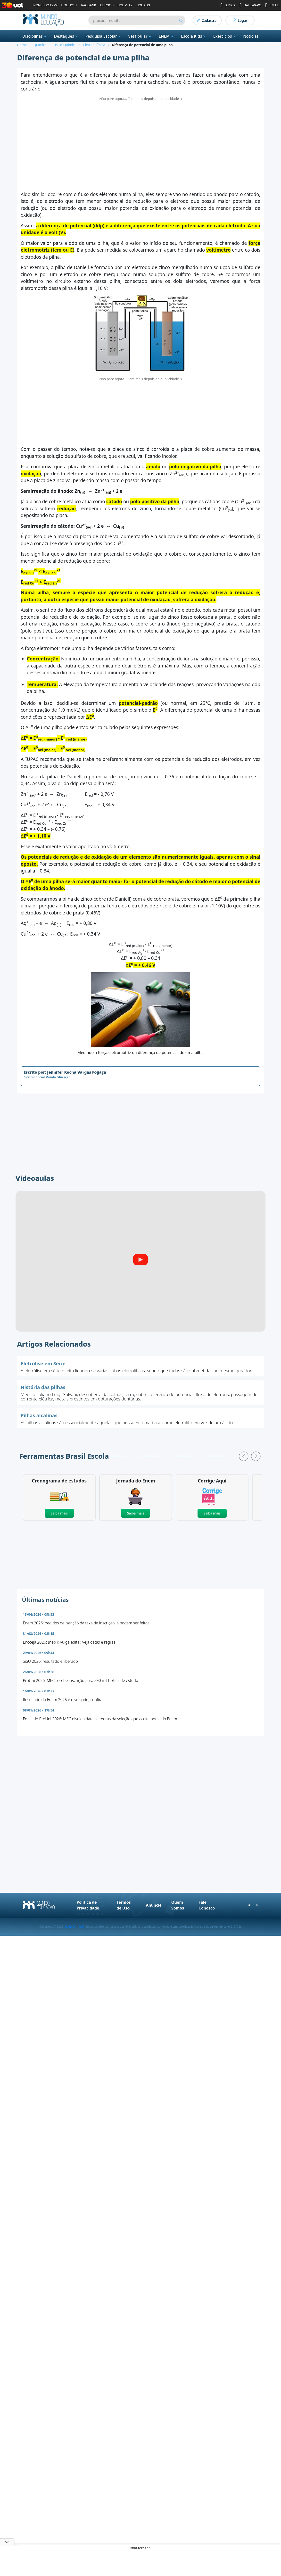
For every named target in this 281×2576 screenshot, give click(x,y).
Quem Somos (177, 1905)
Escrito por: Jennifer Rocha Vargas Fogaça (65, 1072)
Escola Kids (194, 36)
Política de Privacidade (88, 1905)
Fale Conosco (206, 1905)
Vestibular (140, 36)
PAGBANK (88, 5)
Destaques (66, 36)
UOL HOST (69, 5)
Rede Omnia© (74, 1927)
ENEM (167, 36)
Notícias (251, 36)
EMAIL (272, 5)
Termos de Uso (123, 1905)
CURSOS (107, 5)
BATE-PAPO (250, 5)
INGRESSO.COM (45, 5)
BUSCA (228, 5)
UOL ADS (143, 5)
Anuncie (154, 1905)
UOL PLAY (124, 5)
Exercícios (225, 36)
